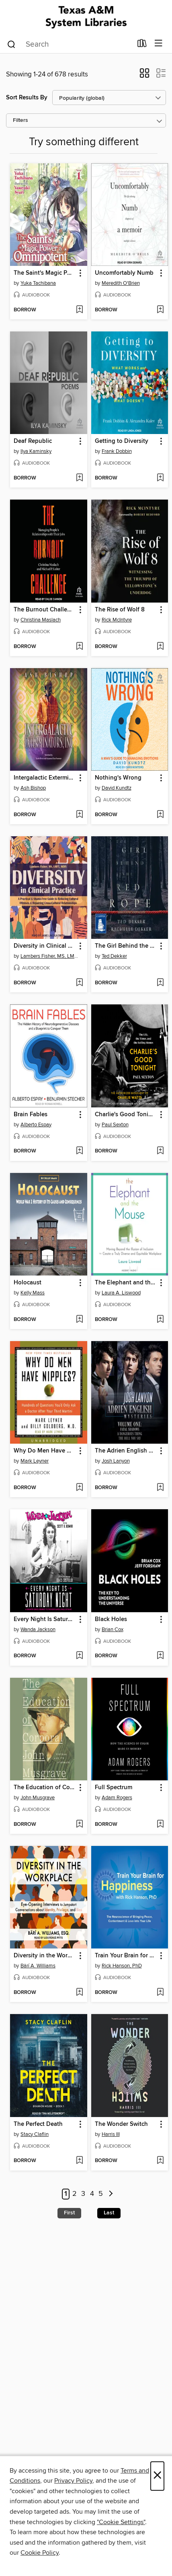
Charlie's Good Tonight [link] (126, 1114)
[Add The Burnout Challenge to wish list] (79, 647)
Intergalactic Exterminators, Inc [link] (45, 778)
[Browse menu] (158, 43)
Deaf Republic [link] (33, 441)
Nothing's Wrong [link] (118, 778)
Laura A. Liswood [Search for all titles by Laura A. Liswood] (121, 1293)
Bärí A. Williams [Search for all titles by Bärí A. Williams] (37, 1966)
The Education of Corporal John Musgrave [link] (45, 1787)
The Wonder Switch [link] (121, 2124)
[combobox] (69, 44)
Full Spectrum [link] (113, 1787)
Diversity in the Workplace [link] (45, 1955)
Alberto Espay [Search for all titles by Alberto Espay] (35, 1124)
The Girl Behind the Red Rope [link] (126, 946)
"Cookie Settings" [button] (121, 2522)
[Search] (11, 43)
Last (109, 2212)
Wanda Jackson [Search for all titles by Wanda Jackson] (37, 1629)
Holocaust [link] (27, 1282)
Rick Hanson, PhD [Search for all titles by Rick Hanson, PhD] (122, 1966)
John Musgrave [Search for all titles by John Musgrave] (37, 1797)
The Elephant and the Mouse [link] (126, 1282)
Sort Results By (26, 97)
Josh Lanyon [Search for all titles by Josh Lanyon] (116, 1461)
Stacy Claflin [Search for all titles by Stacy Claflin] (34, 2134)
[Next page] (111, 2194)
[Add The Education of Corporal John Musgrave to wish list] (79, 1824)
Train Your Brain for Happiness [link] (126, 1955)
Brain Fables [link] (30, 1114)
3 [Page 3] (83, 2194)
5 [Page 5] (100, 2194)
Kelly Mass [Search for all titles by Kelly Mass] (32, 1293)
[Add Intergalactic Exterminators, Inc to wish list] (79, 815)
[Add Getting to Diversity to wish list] (160, 478)
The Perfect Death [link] (38, 2124)
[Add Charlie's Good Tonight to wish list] (160, 1151)
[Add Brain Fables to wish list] (79, 1151)
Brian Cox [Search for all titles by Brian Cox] (112, 1629)
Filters (20, 120)
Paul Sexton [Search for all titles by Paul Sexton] (115, 1124)
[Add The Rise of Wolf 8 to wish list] (160, 647)
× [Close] (157, 2476)
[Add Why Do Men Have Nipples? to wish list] (79, 1488)
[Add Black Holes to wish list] (160, 1656)
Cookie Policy (39, 2553)
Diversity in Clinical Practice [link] (45, 946)
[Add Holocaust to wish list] (79, 1320)
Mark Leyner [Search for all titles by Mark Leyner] (34, 1461)
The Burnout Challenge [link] (45, 609)
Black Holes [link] (111, 1619)
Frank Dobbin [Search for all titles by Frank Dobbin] (117, 451)
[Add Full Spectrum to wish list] (160, 1824)
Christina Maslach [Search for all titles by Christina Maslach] (40, 620)
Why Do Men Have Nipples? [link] (45, 1451)
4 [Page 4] (92, 2194)
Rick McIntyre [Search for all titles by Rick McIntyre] (117, 620)
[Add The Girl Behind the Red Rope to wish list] (160, 983)
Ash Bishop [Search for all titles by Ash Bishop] (33, 788)
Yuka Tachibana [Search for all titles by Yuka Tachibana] (38, 283)
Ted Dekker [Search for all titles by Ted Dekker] (114, 956)
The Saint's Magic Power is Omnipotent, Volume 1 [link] (45, 273)
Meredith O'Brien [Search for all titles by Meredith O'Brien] (121, 283)
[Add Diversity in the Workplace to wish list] (79, 1993)
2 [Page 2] (74, 2194)
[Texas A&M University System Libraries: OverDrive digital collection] (86, 17)
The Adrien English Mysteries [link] (126, 1451)
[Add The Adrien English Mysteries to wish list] (160, 1488)
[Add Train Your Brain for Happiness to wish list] (160, 1993)
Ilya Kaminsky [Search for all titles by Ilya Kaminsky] (35, 451)
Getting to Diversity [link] (121, 441)
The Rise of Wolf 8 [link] (120, 609)
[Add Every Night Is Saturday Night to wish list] (79, 1656)
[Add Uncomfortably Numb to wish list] (160, 310)
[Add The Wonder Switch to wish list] (160, 2161)
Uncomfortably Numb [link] (124, 273)
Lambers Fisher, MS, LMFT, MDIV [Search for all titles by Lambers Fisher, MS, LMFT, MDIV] (49, 956)
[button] (144, 76)
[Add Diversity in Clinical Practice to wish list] (79, 983)
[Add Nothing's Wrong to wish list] (160, 815)
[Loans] (142, 45)
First (69, 2212)
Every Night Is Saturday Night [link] (45, 1619)
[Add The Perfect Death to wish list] (79, 2161)
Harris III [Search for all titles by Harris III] (111, 2134)
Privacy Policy (73, 2481)
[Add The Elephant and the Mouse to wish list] (160, 1320)
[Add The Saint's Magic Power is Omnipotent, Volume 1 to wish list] (79, 310)
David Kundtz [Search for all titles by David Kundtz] (116, 788)
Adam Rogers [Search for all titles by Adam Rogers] (117, 1797)
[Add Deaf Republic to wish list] (79, 478)
